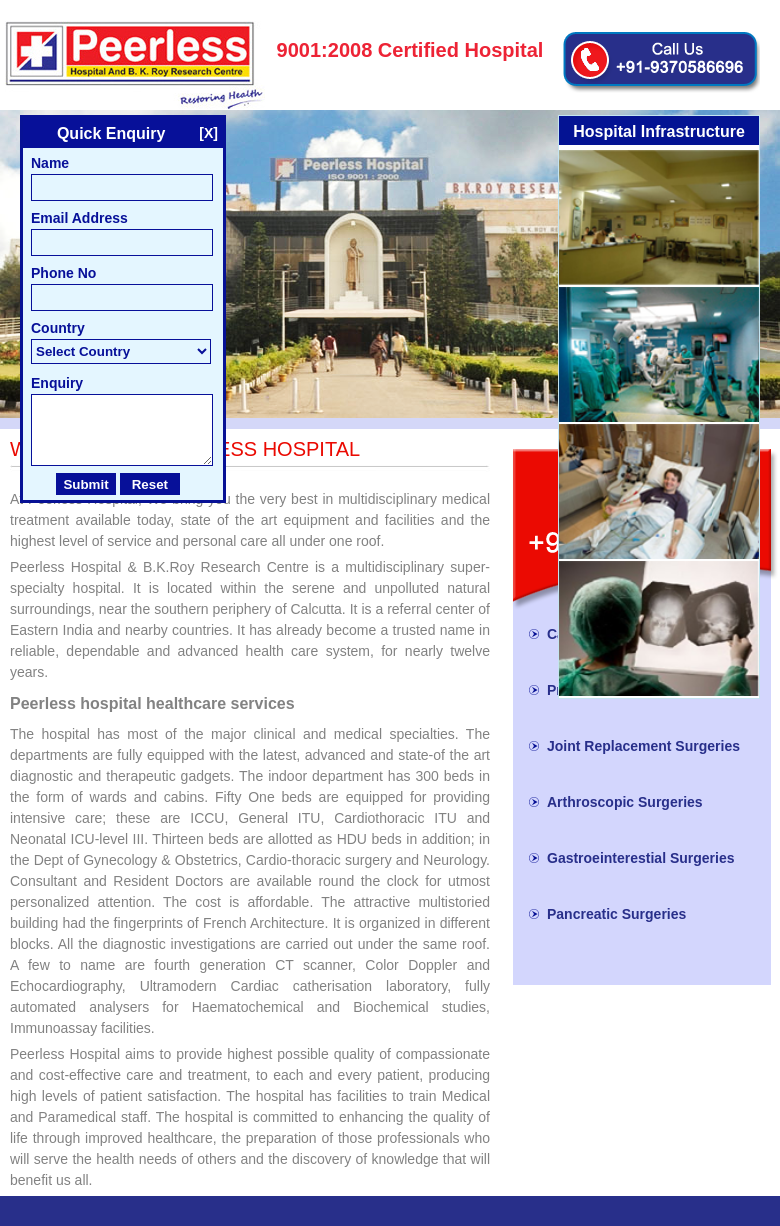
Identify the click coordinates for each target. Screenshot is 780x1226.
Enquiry (57, 383)
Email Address (79, 218)
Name (50, 163)
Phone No (63, 273)
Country (58, 328)
